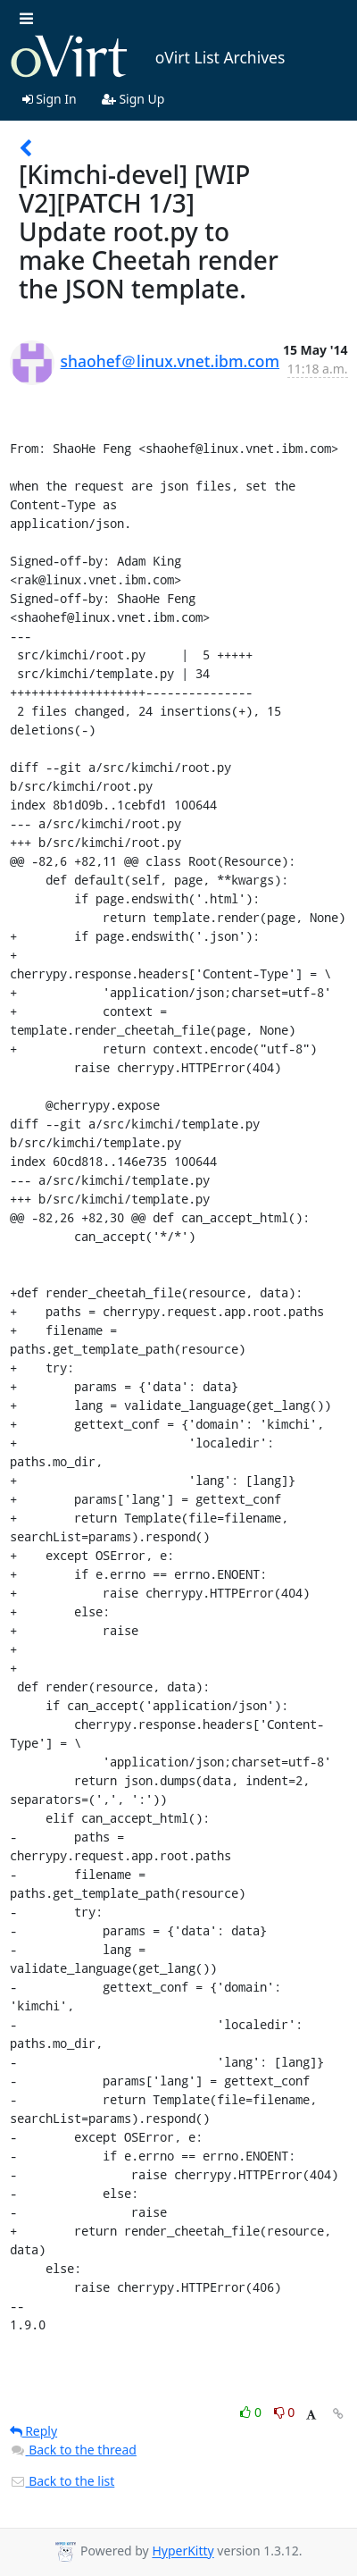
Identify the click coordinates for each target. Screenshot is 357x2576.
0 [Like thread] (252, 2412)
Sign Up (133, 98)
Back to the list (62, 2480)
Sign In (49, 98)
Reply (34, 2430)
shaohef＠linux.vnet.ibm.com (170, 361)
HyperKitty (182, 2551)
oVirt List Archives (148, 57)
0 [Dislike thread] (284, 2412)
